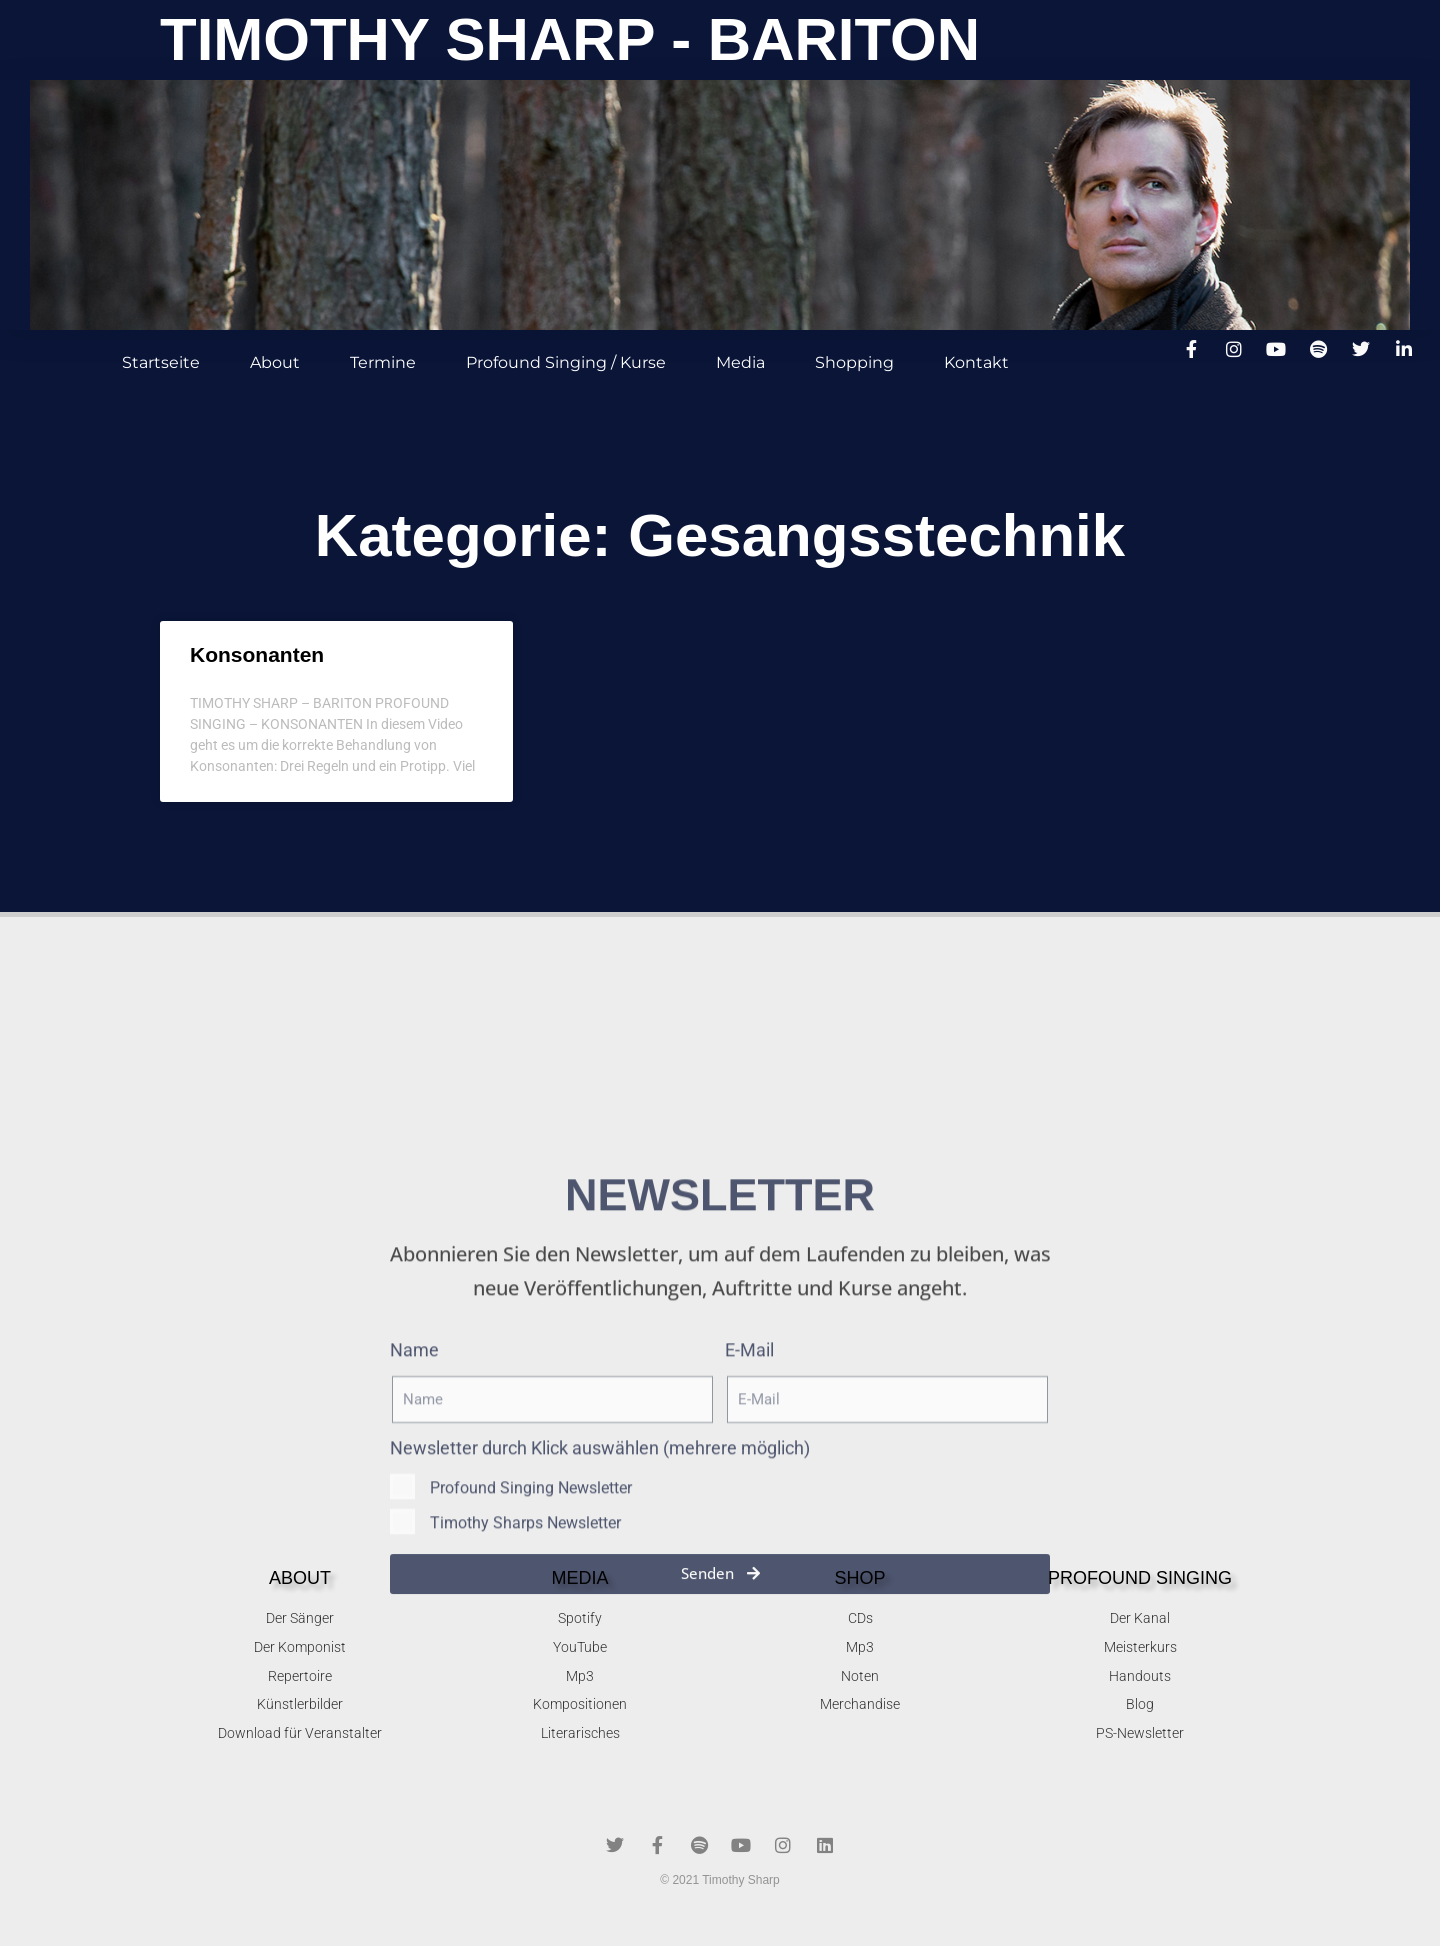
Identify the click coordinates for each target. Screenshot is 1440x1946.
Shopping (854, 362)
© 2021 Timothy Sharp (720, 1880)
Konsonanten (257, 654)
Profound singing (1140, 1578)
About (275, 362)
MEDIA (579, 1578)
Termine (383, 362)
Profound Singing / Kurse (566, 362)
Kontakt (976, 362)
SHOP (859, 1578)
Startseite (161, 362)
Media (740, 362)
